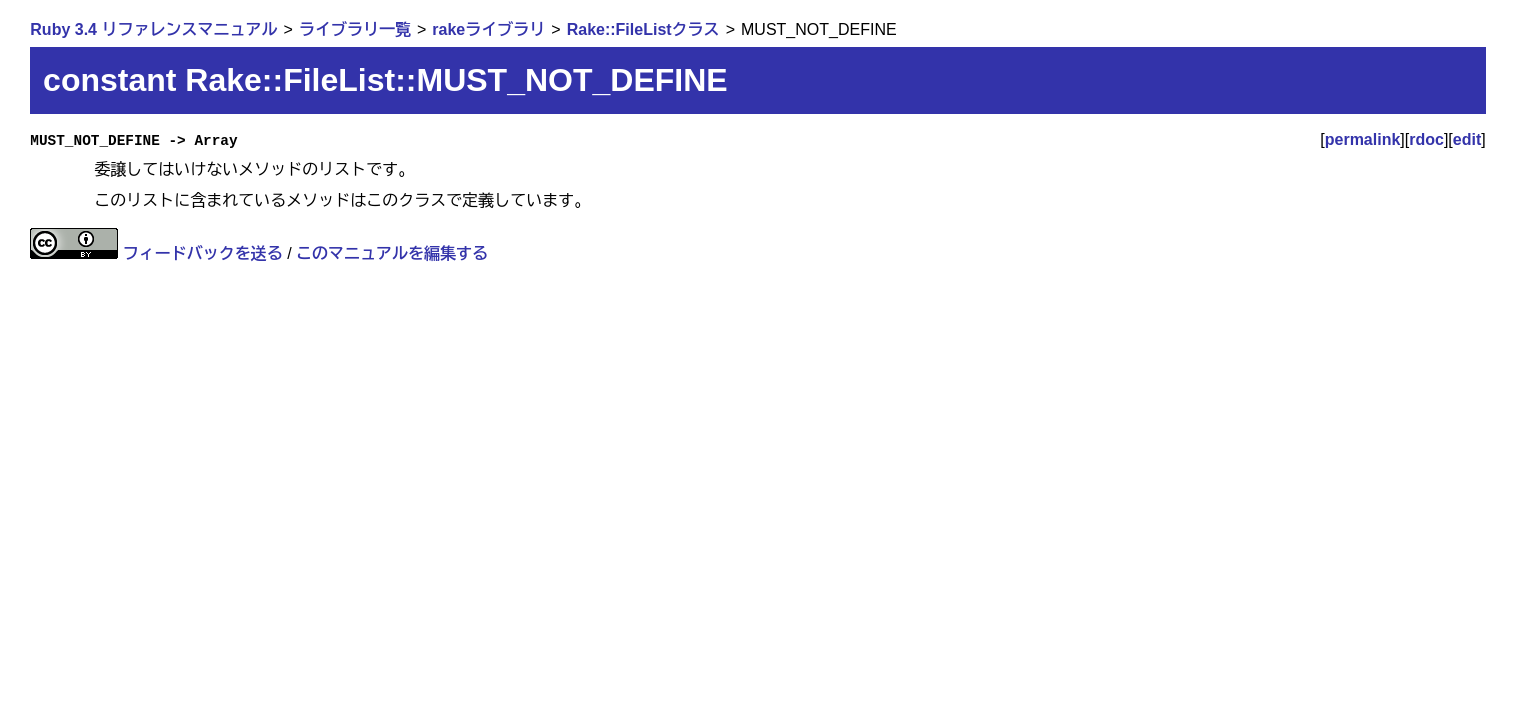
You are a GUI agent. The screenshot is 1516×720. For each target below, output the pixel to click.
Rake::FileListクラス (643, 29)
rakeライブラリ (488, 29)
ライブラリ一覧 (355, 29)
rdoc (1426, 139)
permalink (1363, 139)
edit (1467, 139)
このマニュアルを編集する (392, 253)
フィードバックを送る (203, 253)
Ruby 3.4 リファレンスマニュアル (153, 29)
